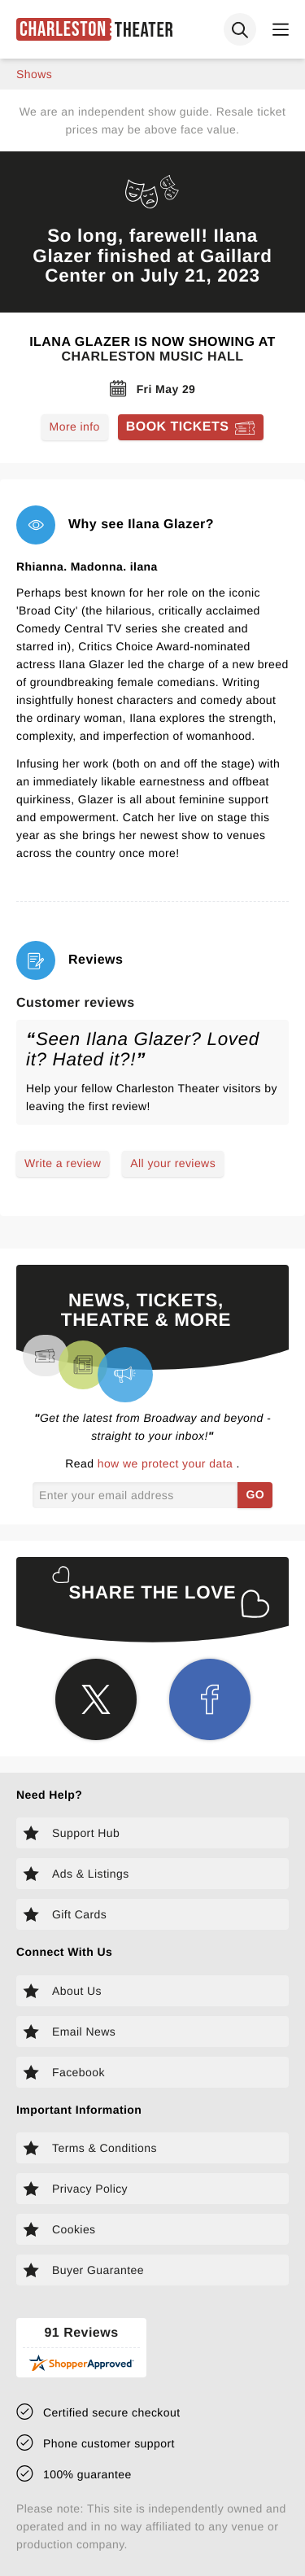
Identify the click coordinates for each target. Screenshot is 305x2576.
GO (255, 1494)
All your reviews (173, 1163)
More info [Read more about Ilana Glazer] (75, 426)
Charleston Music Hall (152, 357)
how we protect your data (167, 1463)
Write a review (62, 1163)
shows (34, 74)
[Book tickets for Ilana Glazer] (191, 427)
